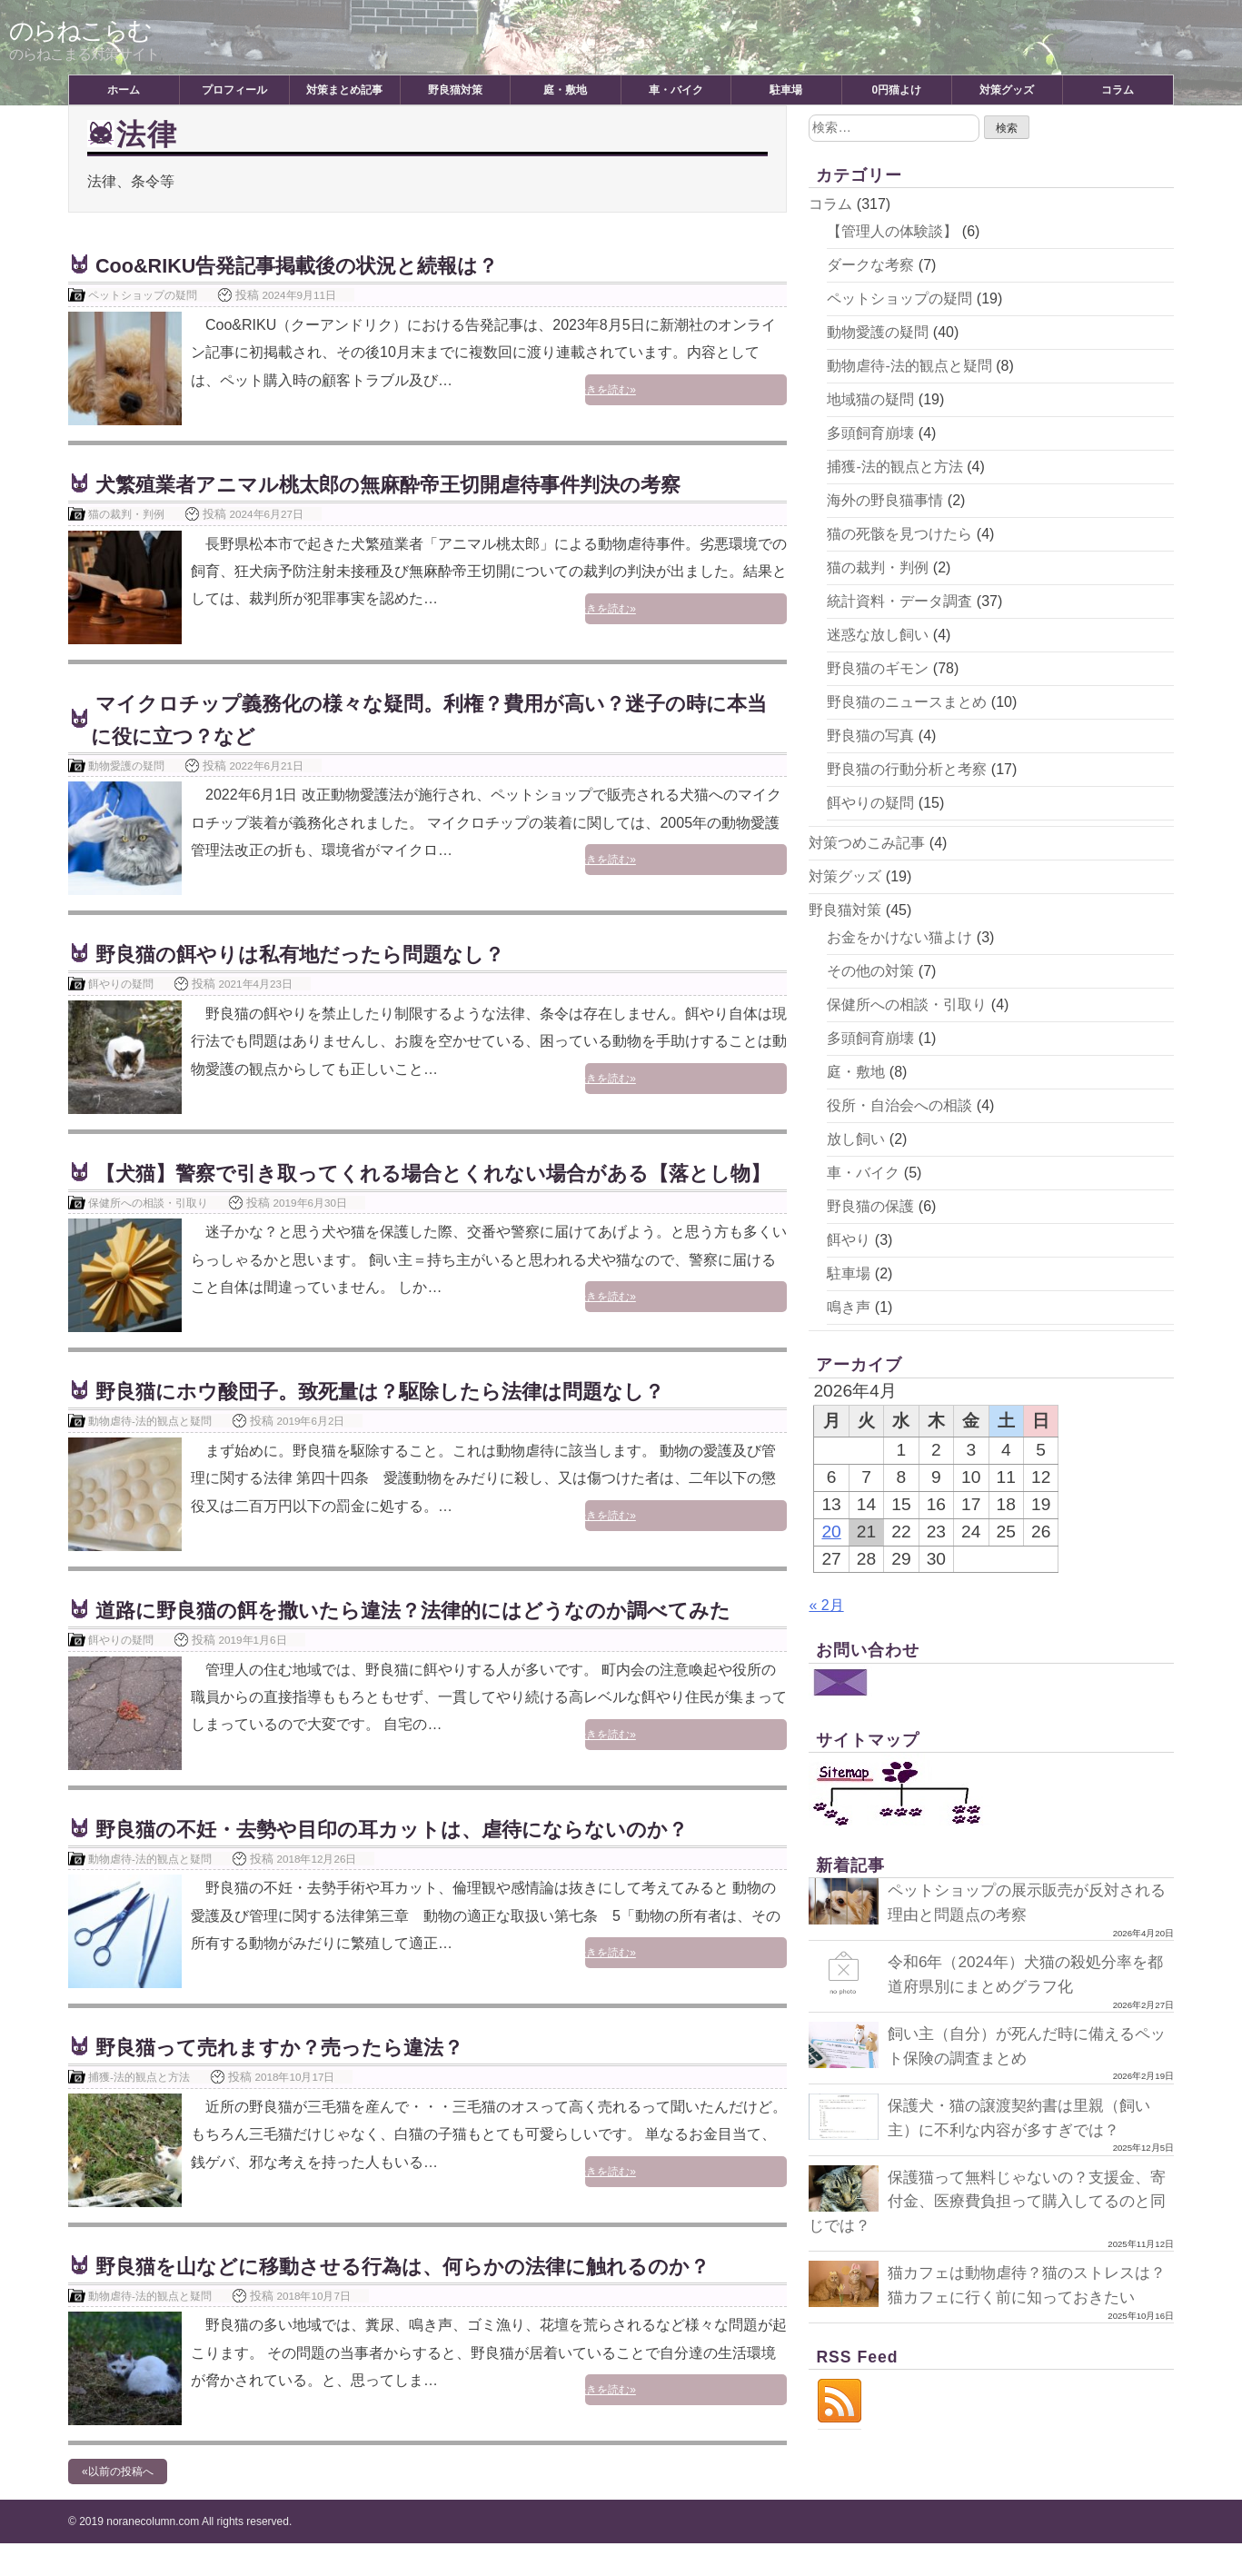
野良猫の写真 (870, 735)
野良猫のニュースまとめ (907, 702)
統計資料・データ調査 (899, 601)
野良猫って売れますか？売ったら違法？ (295, 2079)
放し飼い (856, 1139)
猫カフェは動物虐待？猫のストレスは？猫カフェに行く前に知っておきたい (987, 2294)
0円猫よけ (896, 90)
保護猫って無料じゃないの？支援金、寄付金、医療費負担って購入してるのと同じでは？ (987, 2198)
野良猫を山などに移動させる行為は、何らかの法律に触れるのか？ (429, 2298)
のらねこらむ (82, 30)
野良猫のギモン (878, 668)
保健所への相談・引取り (148, 1235)
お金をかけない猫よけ (899, 937)
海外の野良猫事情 (885, 500)
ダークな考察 (870, 265)
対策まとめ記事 (344, 90)
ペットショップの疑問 (142, 295)
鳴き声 (848, 1307)
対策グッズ (1006, 90)
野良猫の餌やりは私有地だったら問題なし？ (318, 953)
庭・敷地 (565, 90)
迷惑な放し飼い (878, 634)
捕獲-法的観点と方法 (139, 2109)
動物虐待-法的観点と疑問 (150, 1453)
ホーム (123, 90)
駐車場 (786, 90)
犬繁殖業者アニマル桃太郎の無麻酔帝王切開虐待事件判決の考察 (414, 484)
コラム (1117, 90)
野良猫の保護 (870, 1206)
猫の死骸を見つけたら (899, 534)
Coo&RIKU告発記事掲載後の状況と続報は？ (316, 265)
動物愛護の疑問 (126, 765)
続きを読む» (741, 391)
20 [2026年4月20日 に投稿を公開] (830, 1531)
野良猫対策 (455, 90)
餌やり (848, 1240)
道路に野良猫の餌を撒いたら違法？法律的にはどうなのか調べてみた (441, 1642)
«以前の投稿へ (118, 2504)
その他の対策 (870, 971)
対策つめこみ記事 (867, 842)
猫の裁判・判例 (126, 514)
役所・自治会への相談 (899, 1105)
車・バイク (676, 90)
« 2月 (826, 1605)
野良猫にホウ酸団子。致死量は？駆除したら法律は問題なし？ (405, 1423)
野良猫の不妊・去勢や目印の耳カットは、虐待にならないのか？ (417, 1861)
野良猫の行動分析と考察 (907, 769)
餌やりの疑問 (121, 984)
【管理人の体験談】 (892, 231)
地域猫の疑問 (870, 399)
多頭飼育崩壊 (870, 433)
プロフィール (234, 90)
